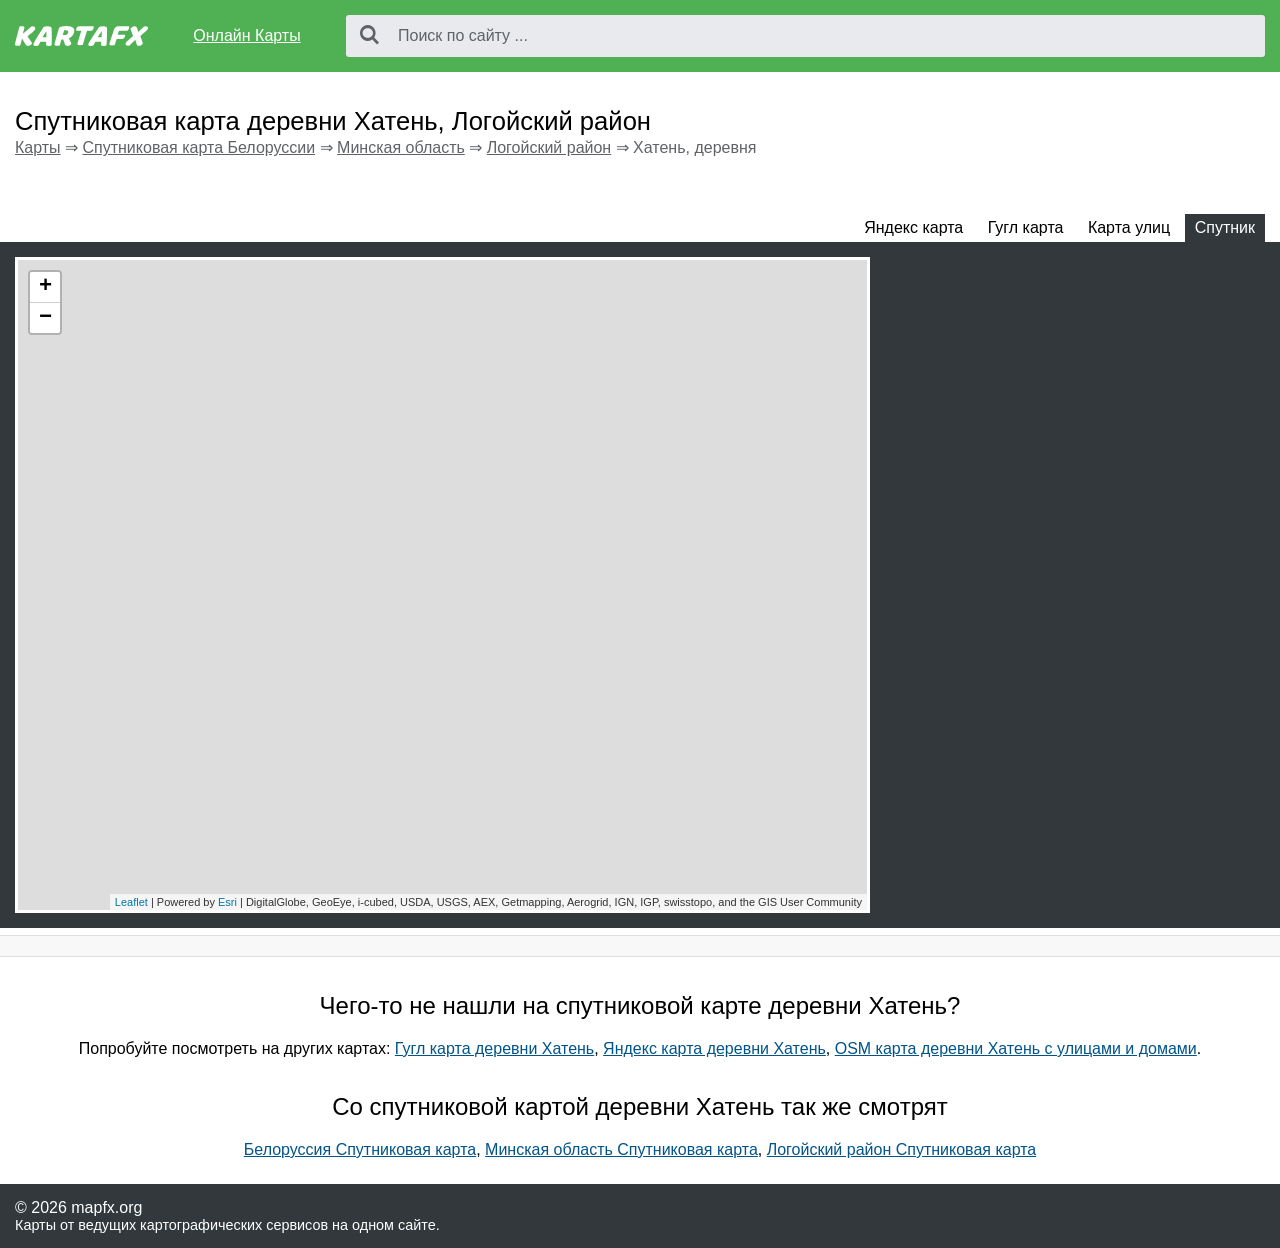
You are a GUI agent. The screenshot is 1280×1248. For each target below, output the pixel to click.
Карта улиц (1129, 227)
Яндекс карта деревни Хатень (714, 1048)
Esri (227, 902)
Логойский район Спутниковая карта (902, 1149)
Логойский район (549, 147)
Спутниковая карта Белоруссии (198, 147)
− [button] (45, 318)
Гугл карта (1026, 227)
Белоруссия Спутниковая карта (360, 1149)
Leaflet (131, 902)
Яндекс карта (913, 227)
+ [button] (45, 287)
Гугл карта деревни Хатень (494, 1048)
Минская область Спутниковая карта (621, 1149)
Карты (38, 147)
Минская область (401, 147)
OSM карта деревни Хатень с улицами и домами (1016, 1048)
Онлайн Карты (246, 35)
